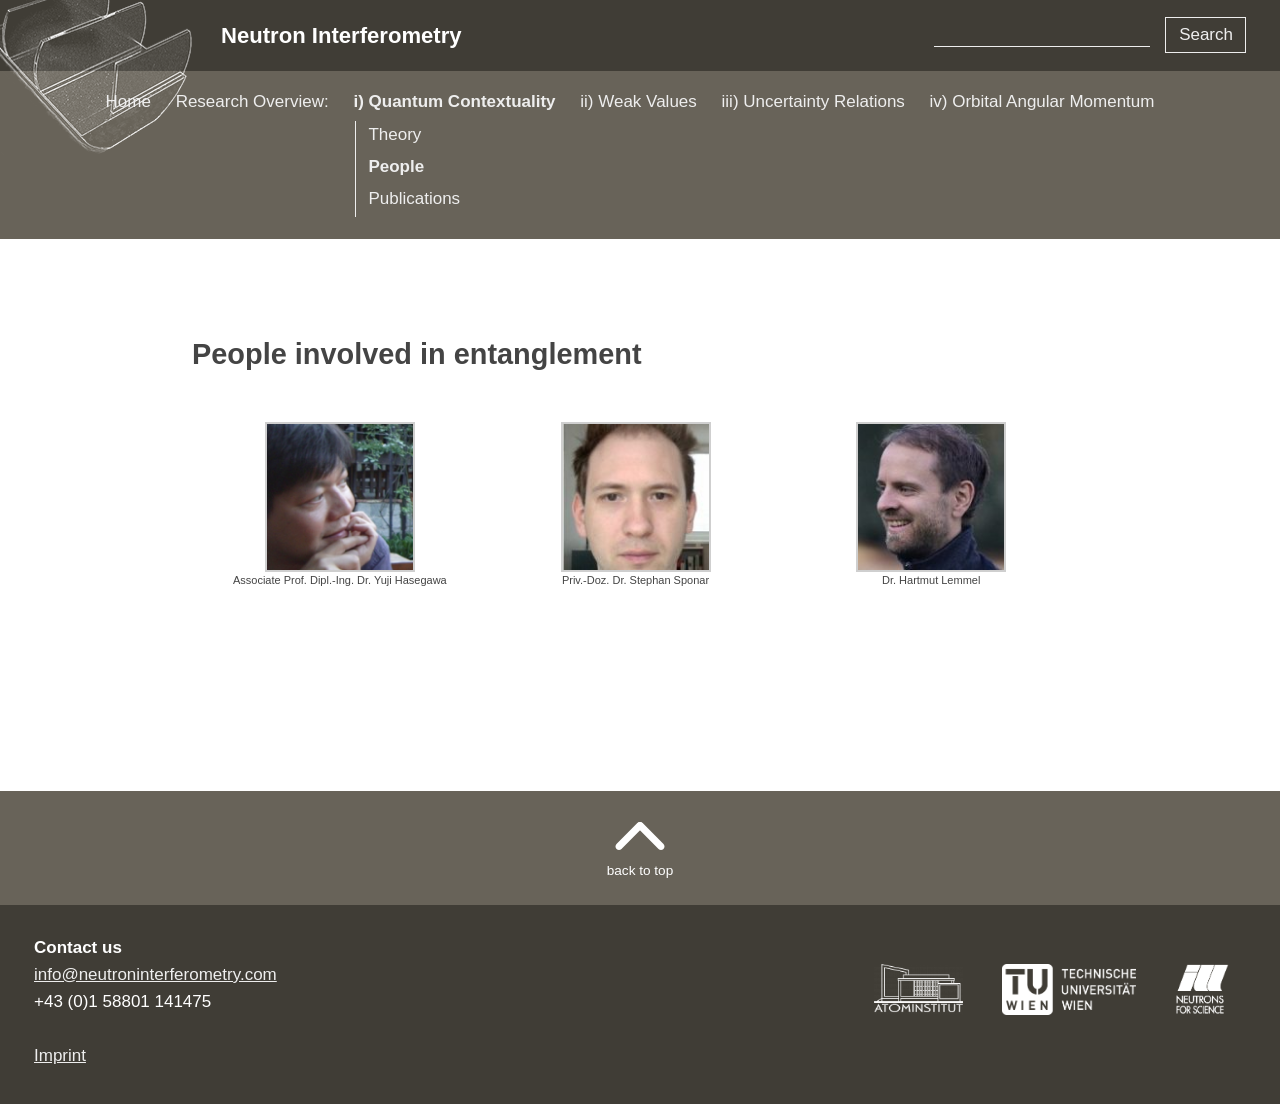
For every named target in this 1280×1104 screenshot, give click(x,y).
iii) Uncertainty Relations (813, 101)
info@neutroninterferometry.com (155, 974)
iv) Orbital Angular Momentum (1042, 101)
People (396, 166)
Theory (394, 134)
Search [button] (1206, 34)
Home (128, 101)
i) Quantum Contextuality (454, 101)
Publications (414, 198)
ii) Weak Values (638, 101)
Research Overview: (252, 101)
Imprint (60, 1055)
